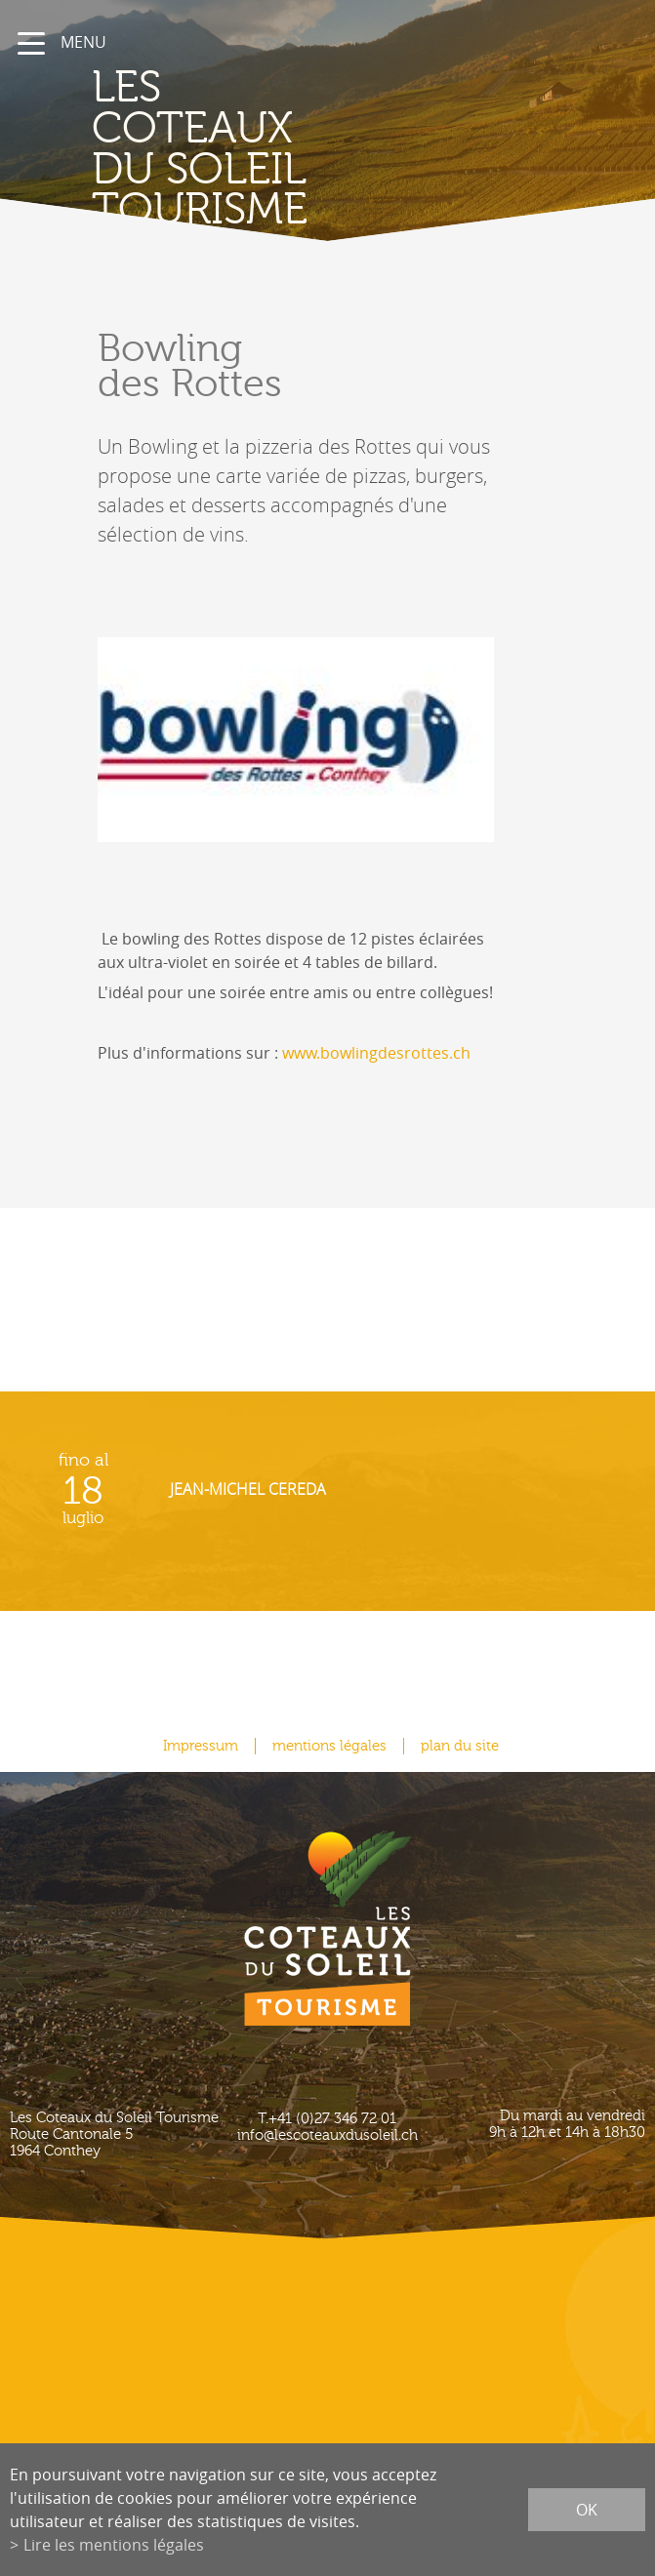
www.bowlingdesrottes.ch (376, 1053)
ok (586, 2509)
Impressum (200, 1746)
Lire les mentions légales (113, 2545)
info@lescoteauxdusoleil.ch (327, 2135)
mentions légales (329, 1746)
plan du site (460, 1746)
